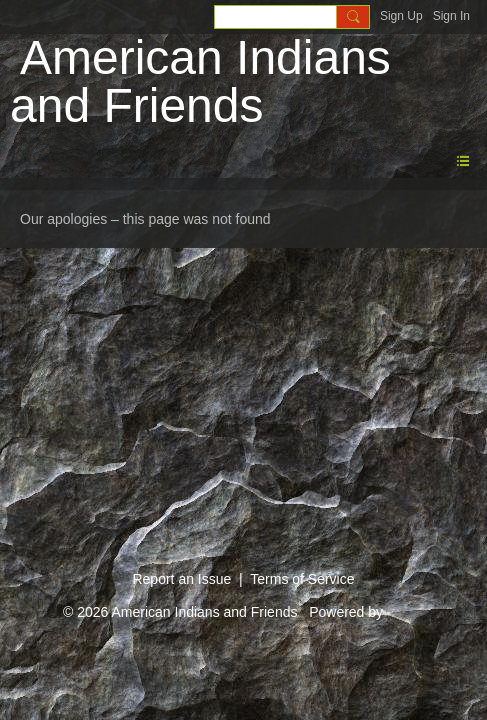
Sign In (451, 16)
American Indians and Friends (200, 81)
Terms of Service (302, 579)
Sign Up (401, 16)
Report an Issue (181, 579)
